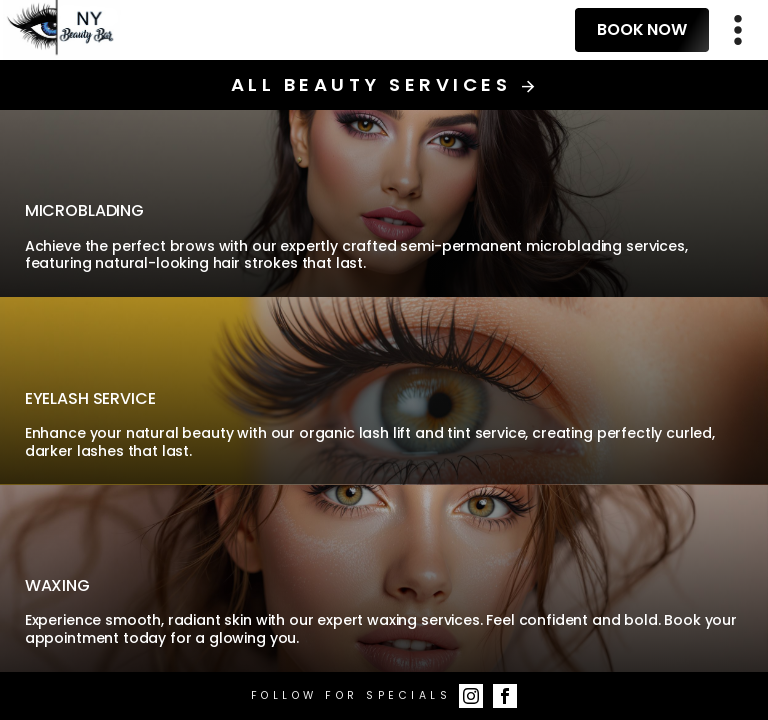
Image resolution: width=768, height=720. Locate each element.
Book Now (642, 29)
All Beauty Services (384, 85)
